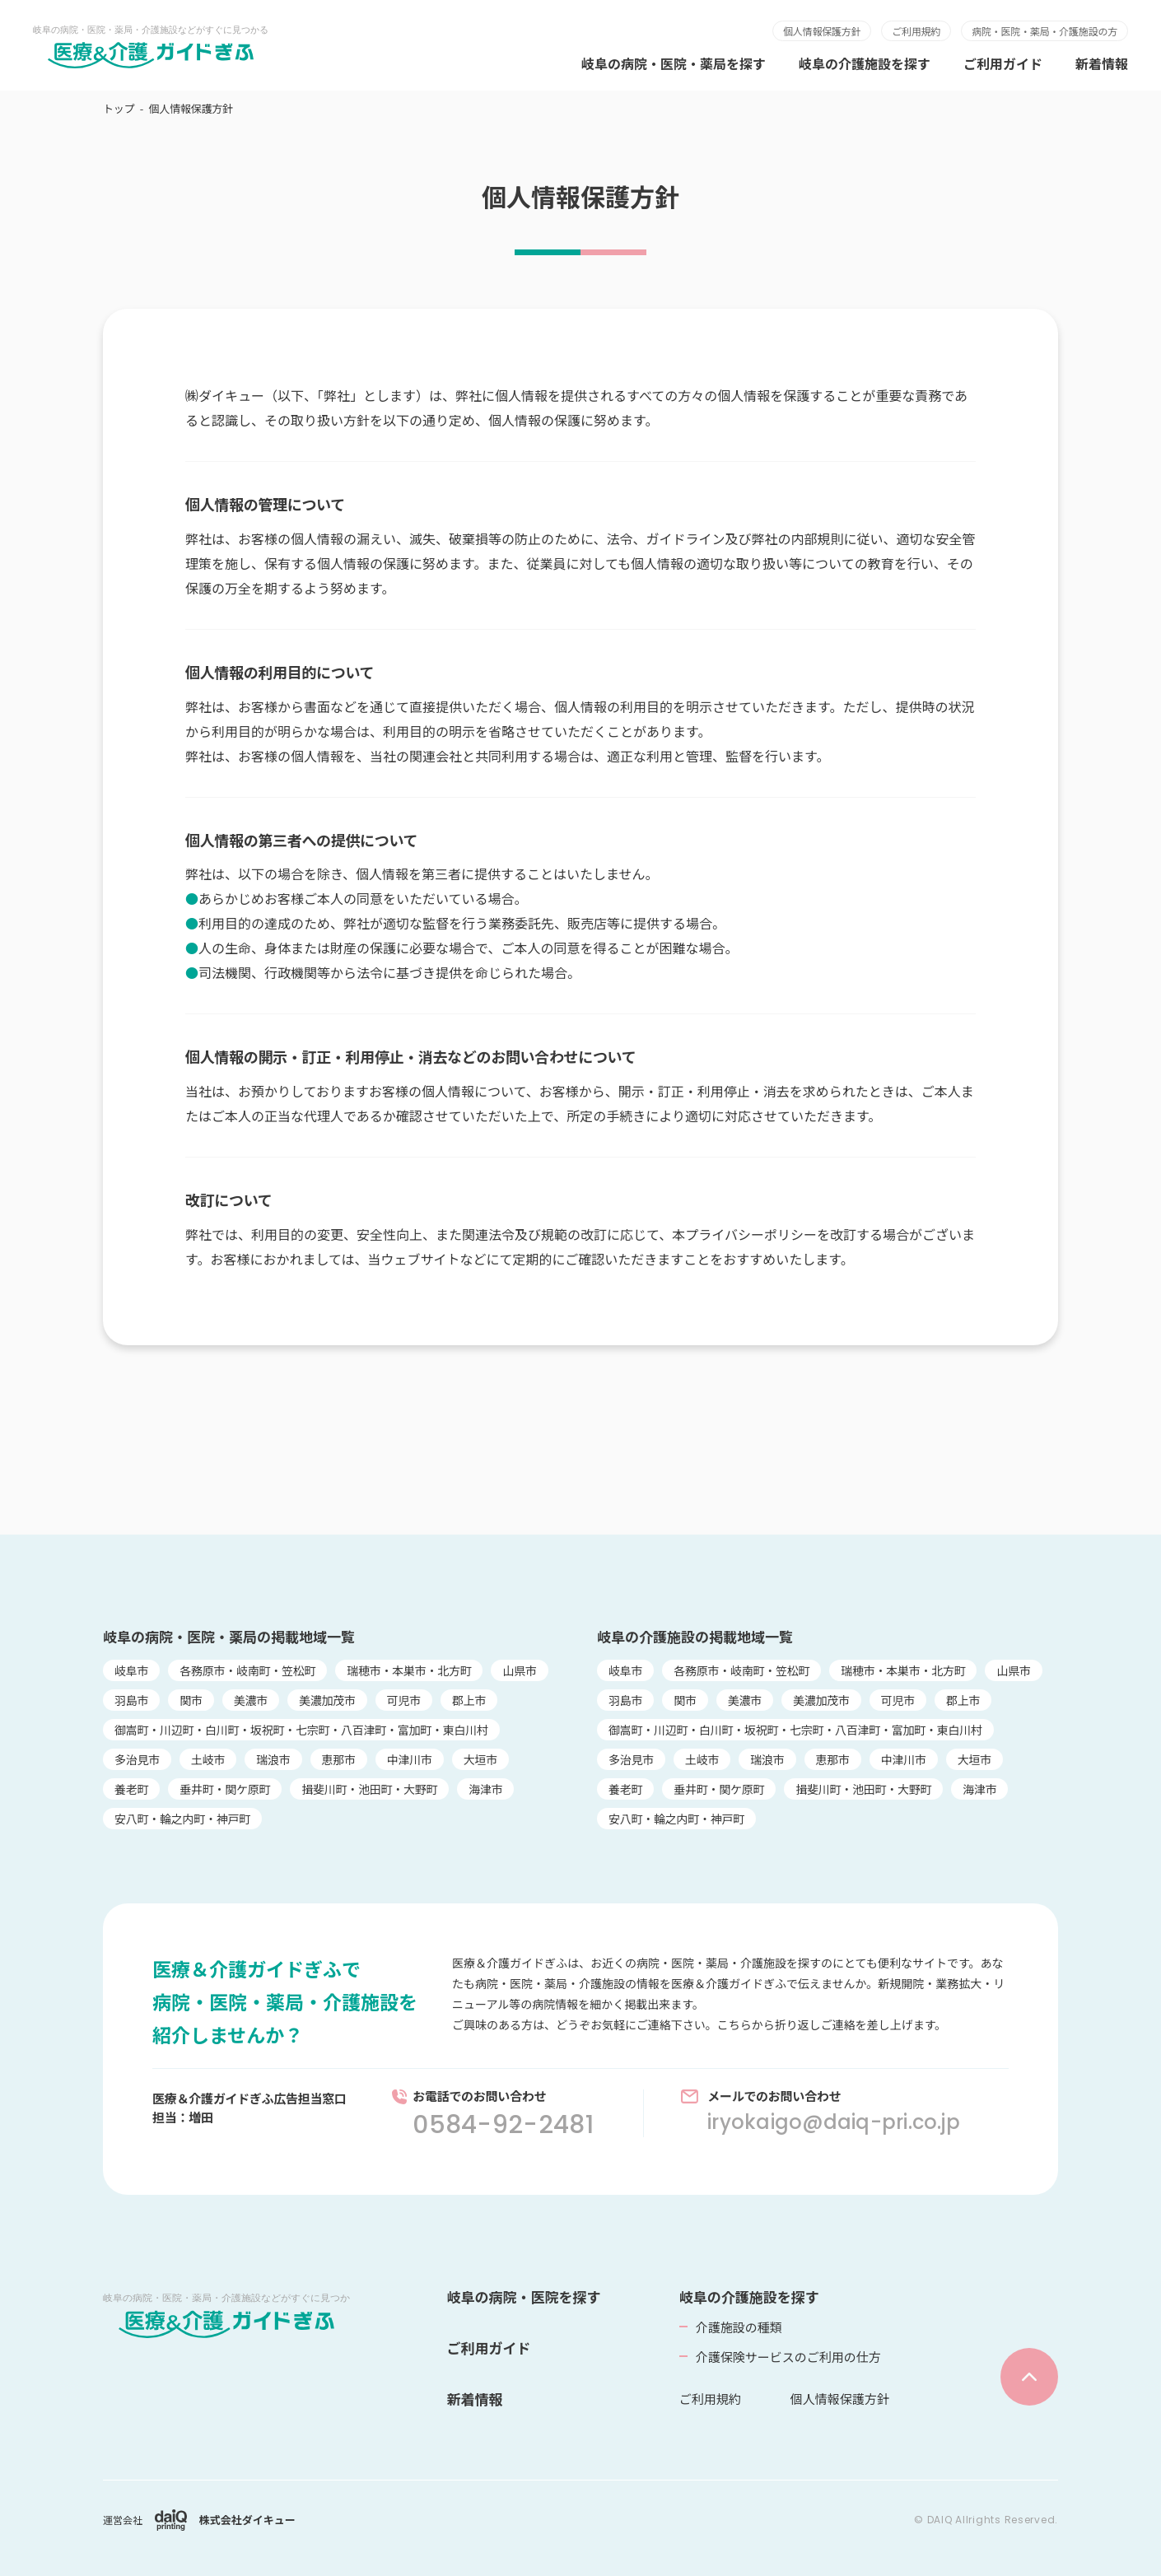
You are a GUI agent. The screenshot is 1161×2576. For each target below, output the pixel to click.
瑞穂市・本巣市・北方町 (409, 1670)
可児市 (404, 1700)
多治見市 (137, 1759)
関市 (191, 1700)
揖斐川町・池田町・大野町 (369, 1789)
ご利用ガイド (1002, 63)
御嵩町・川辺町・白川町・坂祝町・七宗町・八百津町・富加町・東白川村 (301, 1729)
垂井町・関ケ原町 (225, 1789)
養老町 (131, 1789)
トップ (118, 108)
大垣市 (480, 1759)
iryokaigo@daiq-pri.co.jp (833, 2122)
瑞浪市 (273, 1759)
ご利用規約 (916, 31)
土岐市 (208, 1759)
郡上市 (469, 1700)
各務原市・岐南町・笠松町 (247, 1670)
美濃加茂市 (327, 1700)
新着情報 (1101, 63)
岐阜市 (131, 1670)
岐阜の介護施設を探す (864, 63)
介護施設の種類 (739, 2327)
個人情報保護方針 (821, 31)
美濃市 (251, 1700)
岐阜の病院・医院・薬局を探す (673, 63)
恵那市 (339, 1759)
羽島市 (131, 1700)
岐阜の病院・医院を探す (524, 2296)
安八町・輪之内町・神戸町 (182, 1818)
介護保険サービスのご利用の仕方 (788, 2356)
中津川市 (409, 1759)
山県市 (519, 1670)
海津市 (485, 1789)
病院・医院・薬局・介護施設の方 (1044, 31)
